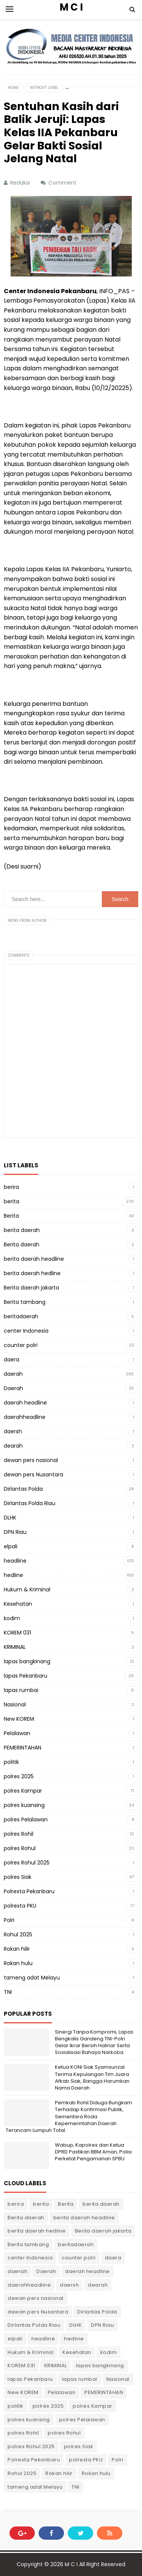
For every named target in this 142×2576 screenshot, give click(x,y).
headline (15, 1561)
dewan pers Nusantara (33, 1474)
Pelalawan (17, 1733)
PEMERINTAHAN (22, 1747)
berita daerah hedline (32, 1273)
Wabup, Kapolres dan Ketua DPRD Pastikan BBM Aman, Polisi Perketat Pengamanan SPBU (93, 2151)
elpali (10, 1546)
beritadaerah (21, 1316)
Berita (11, 1216)
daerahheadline (24, 1417)
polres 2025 (19, 1776)
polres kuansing (24, 1805)
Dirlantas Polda (23, 1489)
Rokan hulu (18, 1963)
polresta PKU (20, 1905)
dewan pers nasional (31, 1460)
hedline (13, 1575)
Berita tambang (24, 1302)
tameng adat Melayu (32, 1977)
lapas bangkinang (27, 1661)
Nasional (15, 1704)
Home (13, 87)
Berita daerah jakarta (31, 1287)
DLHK (10, 1517)
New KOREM (19, 1719)
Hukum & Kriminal (27, 1589)
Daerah (13, 1388)
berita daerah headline (34, 1259)
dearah (13, 1446)
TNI (8, 1992)
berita (11, 1201)
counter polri (20, 1345)
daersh (13, 1431)
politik (11, 1762)
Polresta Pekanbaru (29, 1891)
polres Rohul (20, 1848)
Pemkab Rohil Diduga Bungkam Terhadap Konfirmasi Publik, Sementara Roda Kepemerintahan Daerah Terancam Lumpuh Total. (69, 2116)
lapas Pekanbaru (25, 1676)
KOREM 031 (17, 1632)
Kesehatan (18, 1604)
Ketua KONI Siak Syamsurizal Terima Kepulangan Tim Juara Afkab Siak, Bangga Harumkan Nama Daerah (92, 2077)
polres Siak (17, 1877)
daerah (13, 1374)
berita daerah (22, 1230)
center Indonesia (26, 1331)
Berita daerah (21, 1244)
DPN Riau (15, 1532)
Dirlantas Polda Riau (29, 1503)
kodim (12, 1618)
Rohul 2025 (18, 1934)
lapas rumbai (21, 1690)
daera (11, 1359)
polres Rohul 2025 (27, 1862)
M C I (71, 2564)
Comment (63, 182)
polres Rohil (18, 1834)
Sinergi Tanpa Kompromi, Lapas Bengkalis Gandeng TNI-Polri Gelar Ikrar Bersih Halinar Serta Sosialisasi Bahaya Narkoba (94, 2042)
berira (11, 1187)
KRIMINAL (15, 1647)
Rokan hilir (17, 1949)
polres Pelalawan (26, 1819)
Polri (9, 1920)
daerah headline (25, 1402)
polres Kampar (23, 1790)
